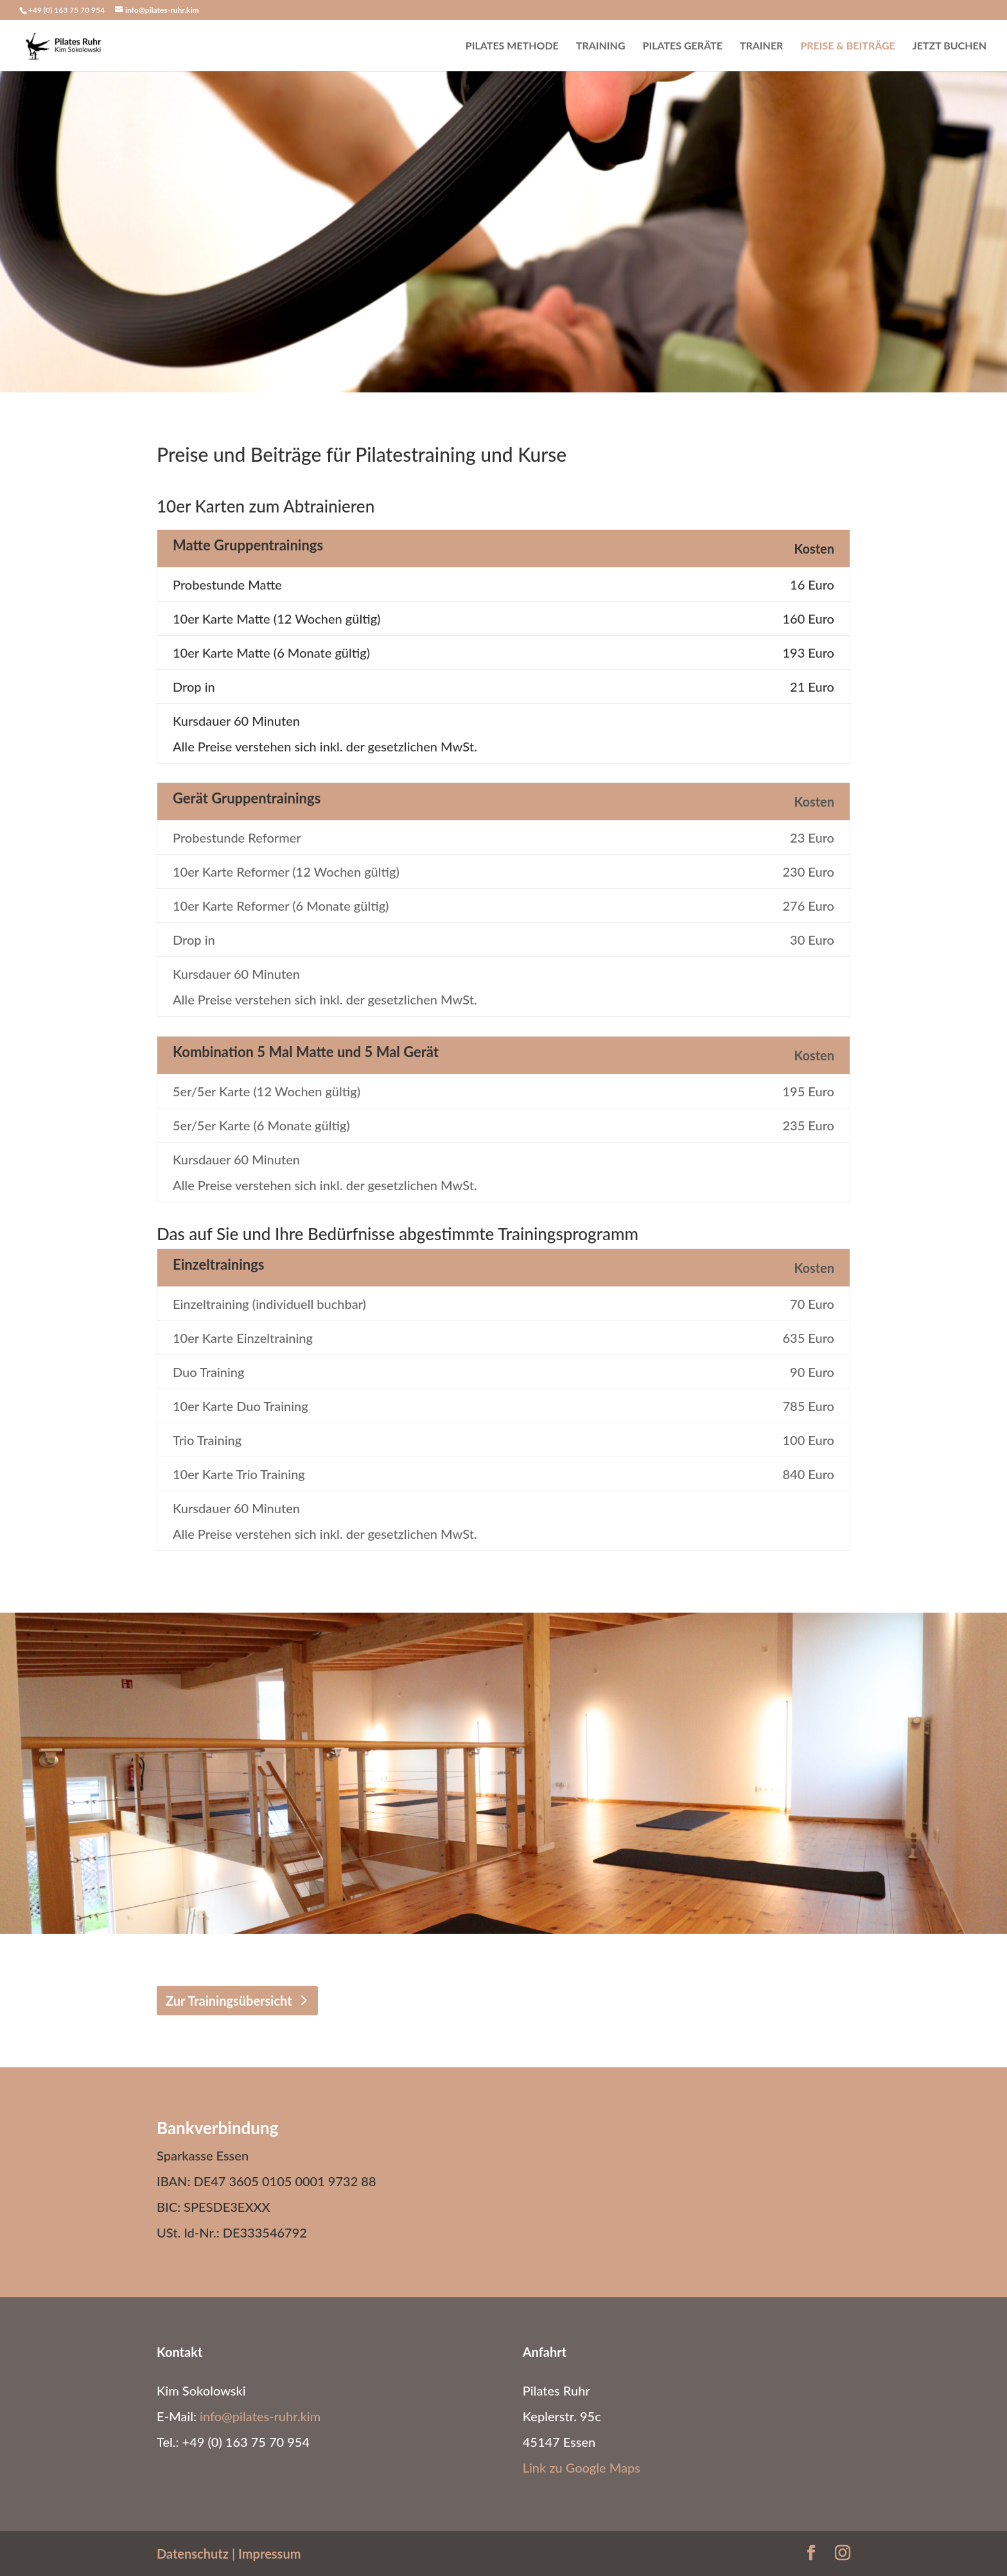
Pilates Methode (512, 46)
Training (601, 46)
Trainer (762, 46)
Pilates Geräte (682, 46)
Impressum (269, 2553)
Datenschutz (193, 2553)
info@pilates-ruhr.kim (260, 2416)
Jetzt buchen (949, 46)
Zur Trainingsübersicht (229, 2000)
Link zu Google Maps (581, 2467)
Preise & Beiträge (847, 46)
